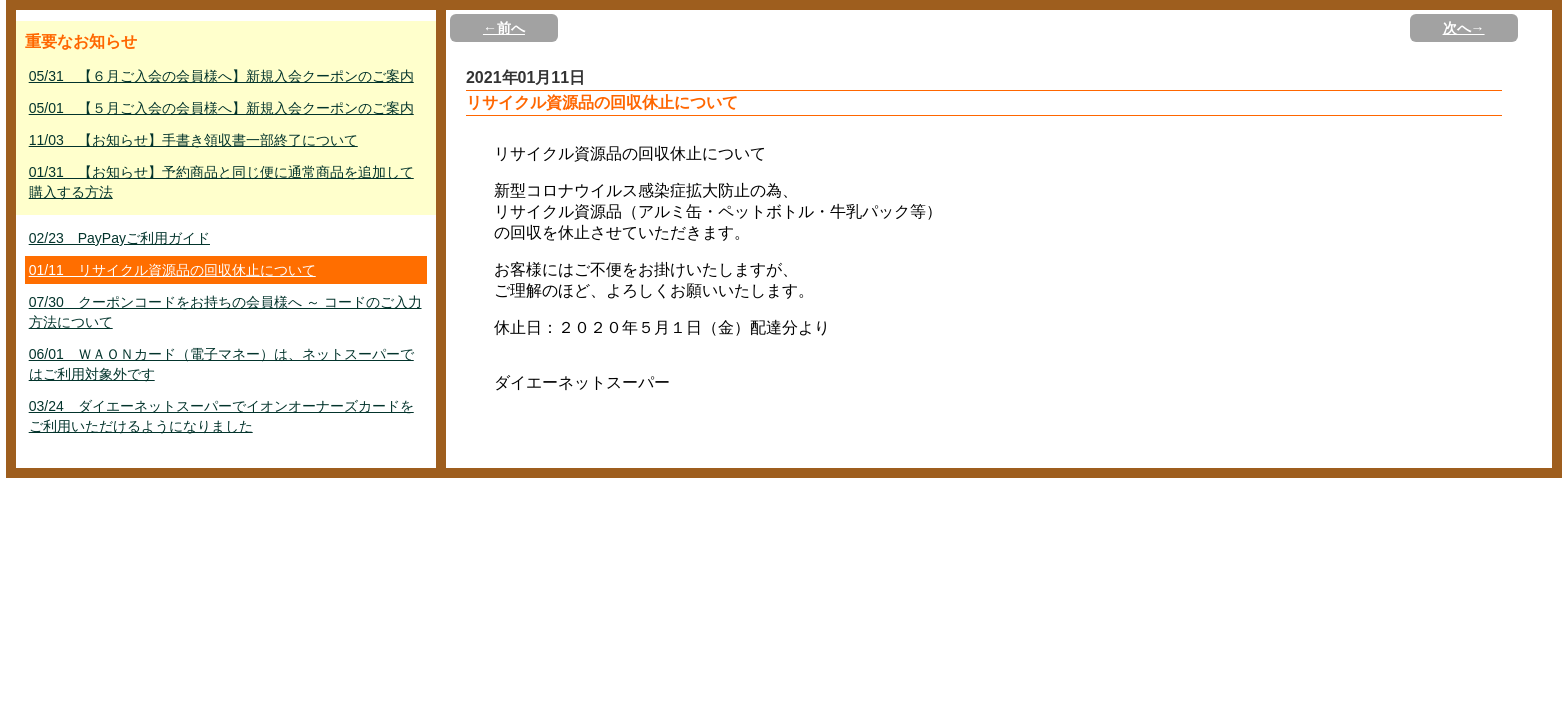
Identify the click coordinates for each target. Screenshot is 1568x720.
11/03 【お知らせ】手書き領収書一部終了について (193, 140)
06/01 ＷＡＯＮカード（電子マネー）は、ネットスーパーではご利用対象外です (221, 364)
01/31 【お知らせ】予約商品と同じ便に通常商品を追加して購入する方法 (221, 182)
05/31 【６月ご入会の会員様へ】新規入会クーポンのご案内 (221, 76)
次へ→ (1464, 28)
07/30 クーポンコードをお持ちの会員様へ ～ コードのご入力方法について (225, 312)
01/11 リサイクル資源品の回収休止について (172, 270)
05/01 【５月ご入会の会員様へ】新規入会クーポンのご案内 (221, 108)
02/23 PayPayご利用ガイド (119, 238)
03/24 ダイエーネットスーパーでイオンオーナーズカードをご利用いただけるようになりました (221, 416)
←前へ (504, 28)
